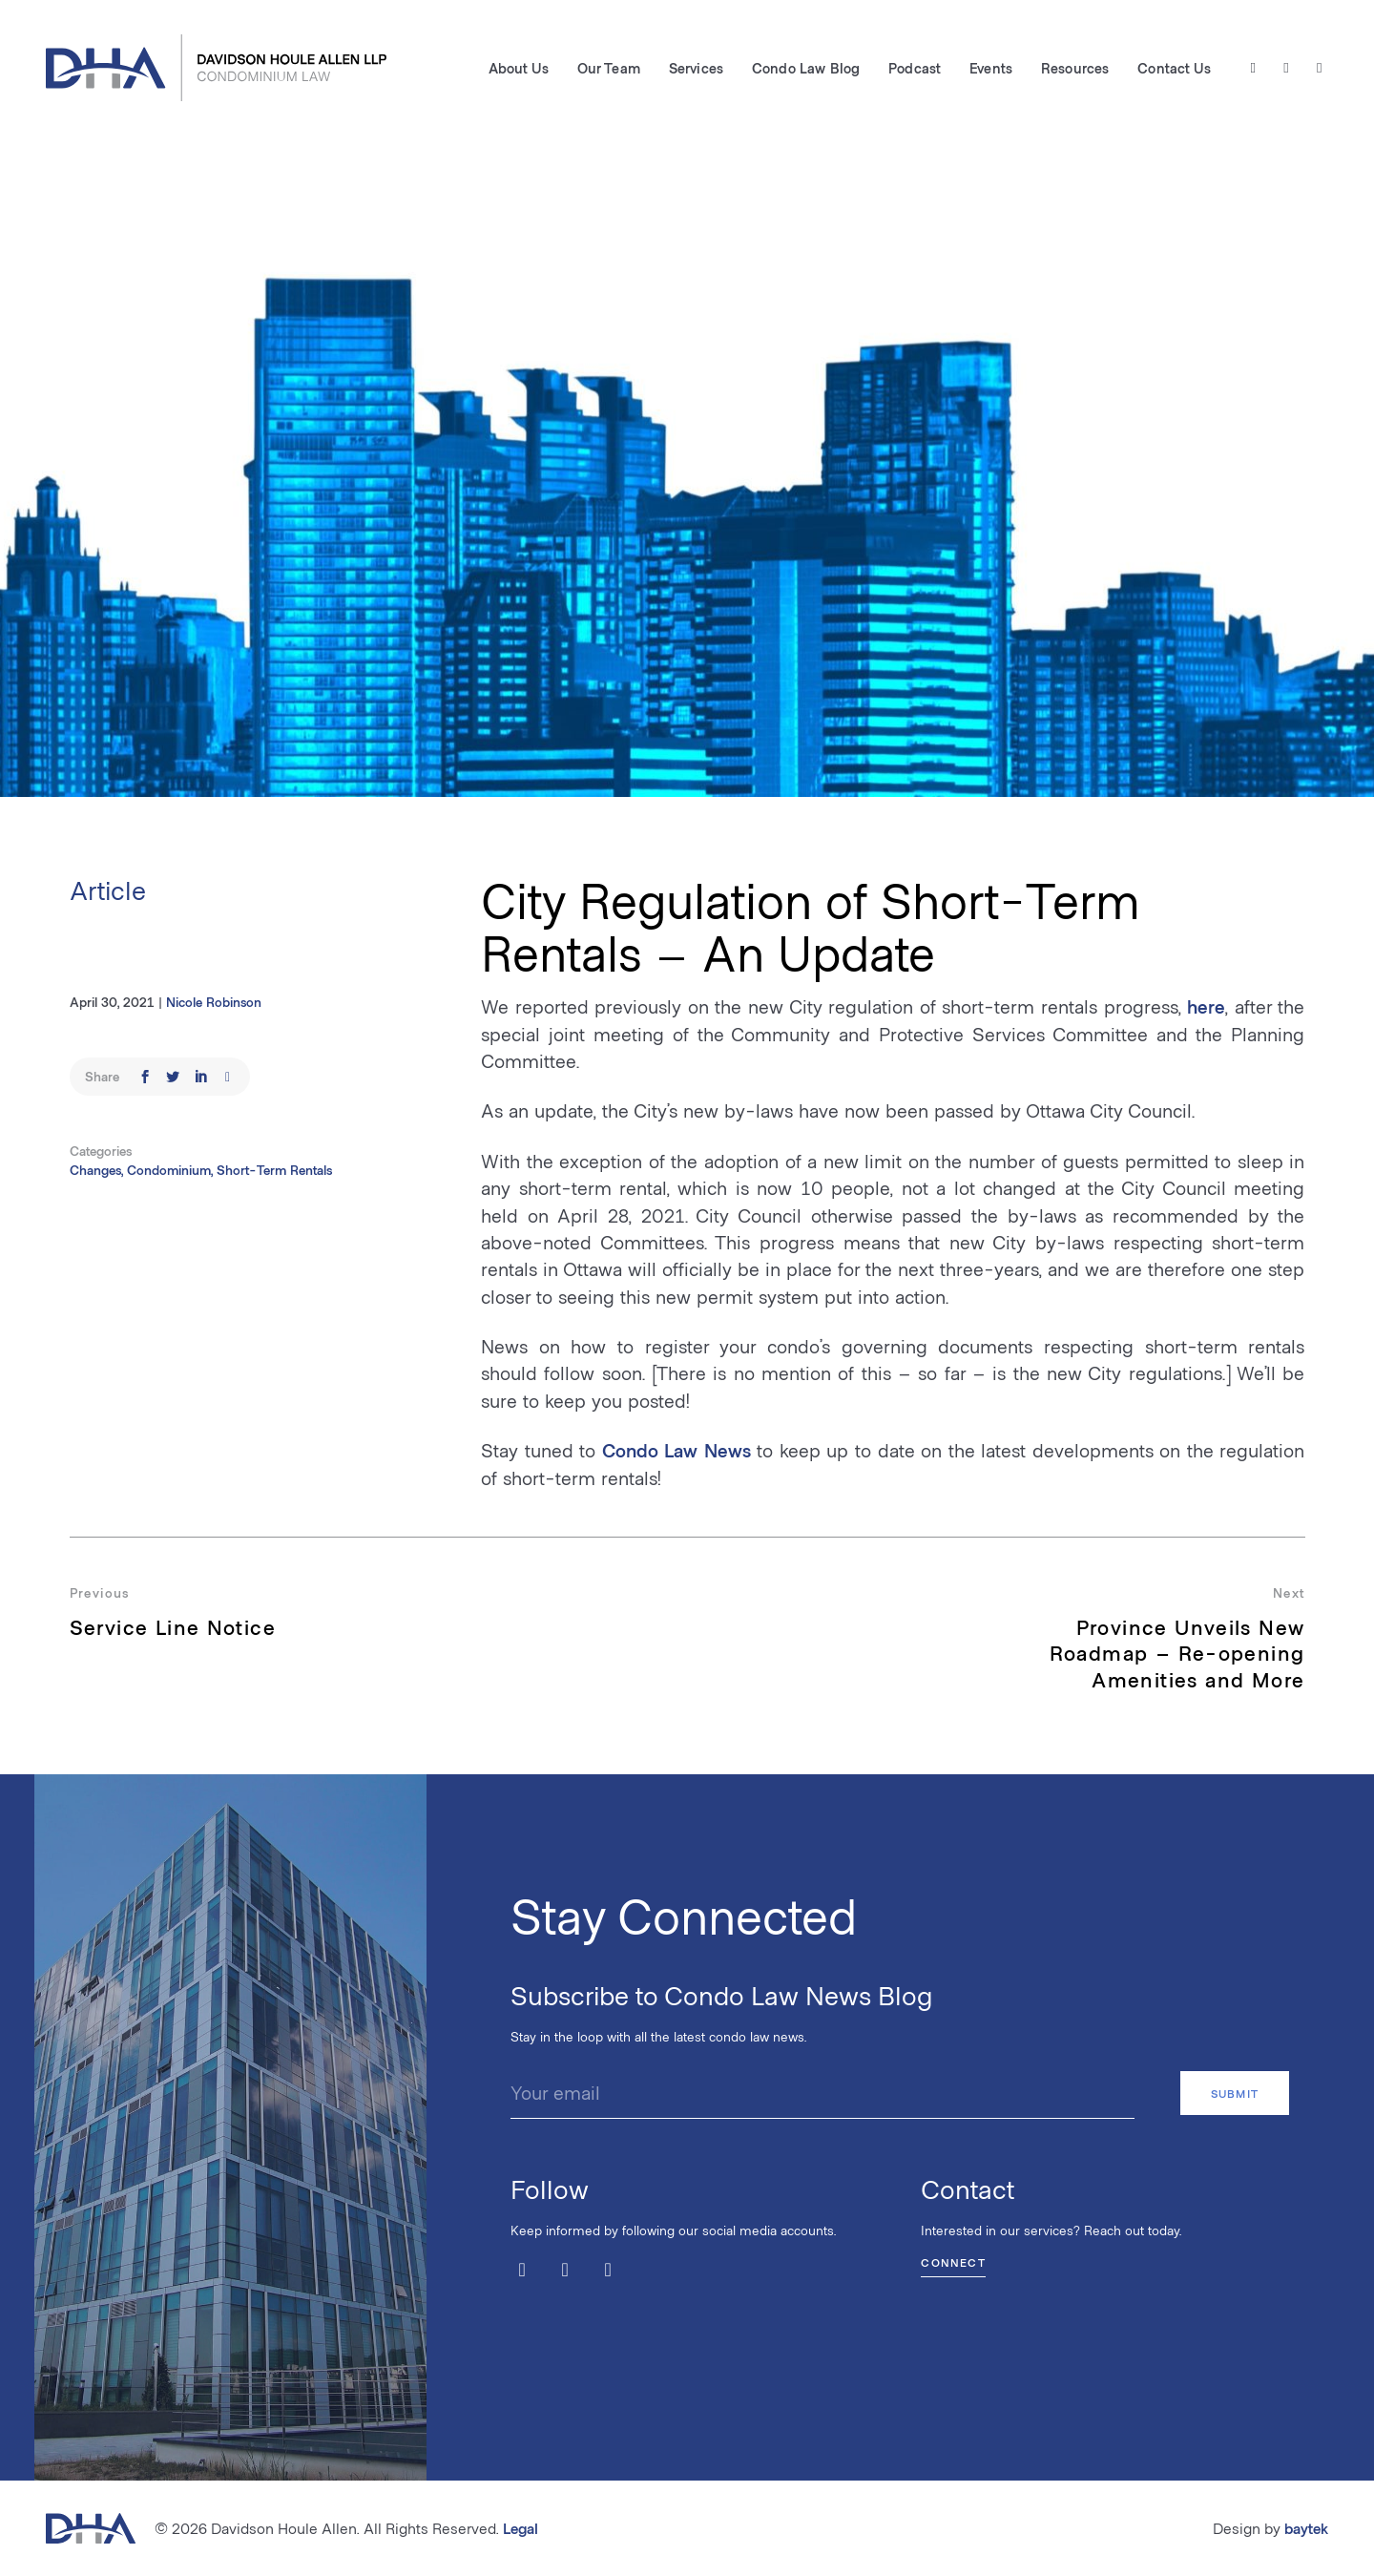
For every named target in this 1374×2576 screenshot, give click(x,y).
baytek (1306, 2528)
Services (696, 67)
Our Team (608, 67)
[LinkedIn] (1319, 67)
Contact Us (1173, 67)
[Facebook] (1287, 67)
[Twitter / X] (1253, 67)
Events (990, 67)
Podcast (914, 67)
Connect (953, 2262)
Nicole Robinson (213, 1002)
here (1206, 1006)
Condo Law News (676, 1449)
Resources (1075, 67)
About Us (519, 67)
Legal (520, 2528)
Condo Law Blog (806, 67)
